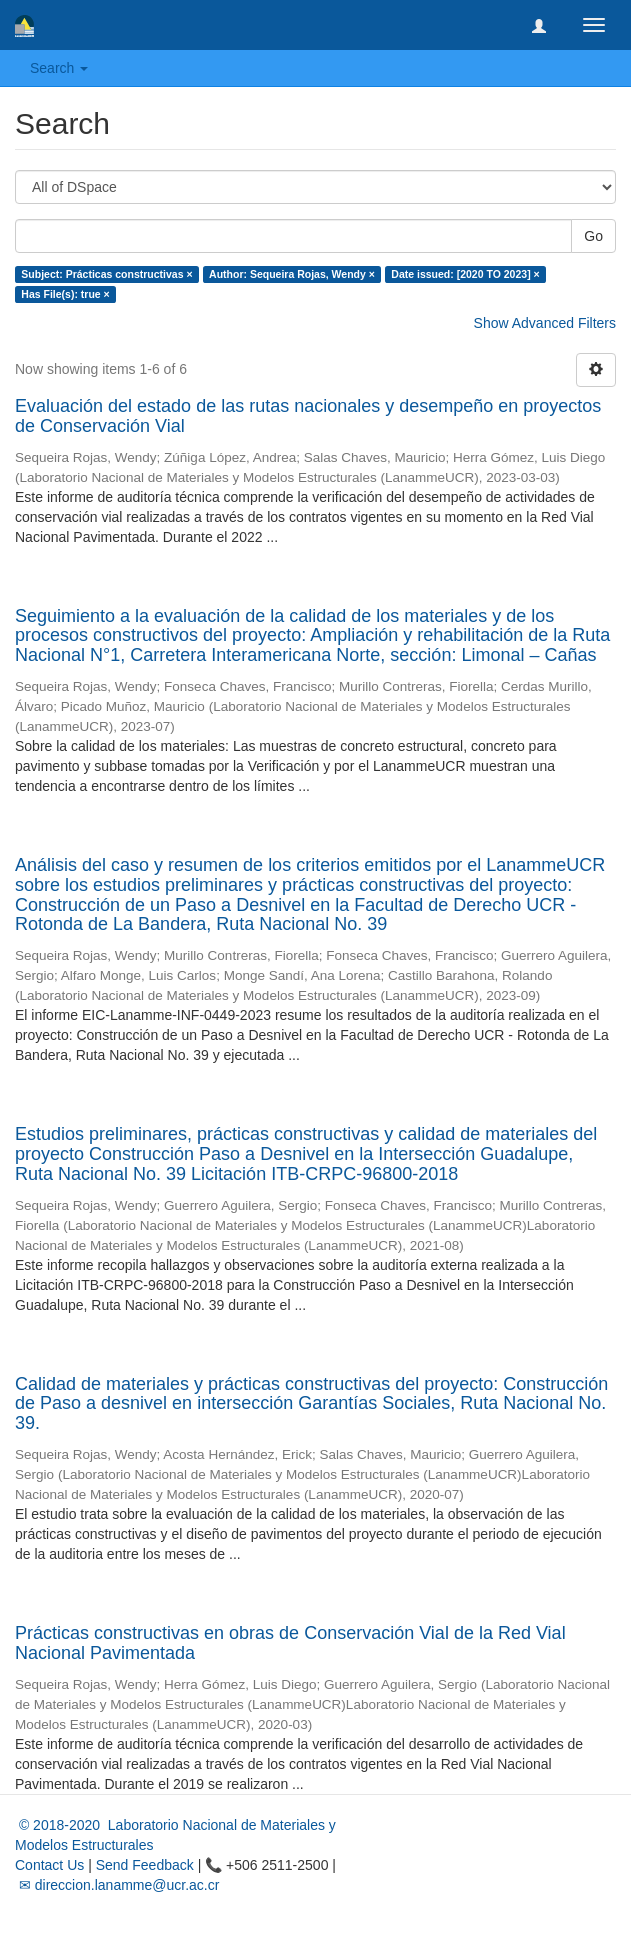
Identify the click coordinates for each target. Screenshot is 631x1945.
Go (593, 236)
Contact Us (49, 1865)
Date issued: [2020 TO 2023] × (465, 274)
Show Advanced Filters (545, 323)
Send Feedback (145, 1865)
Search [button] (59, 68)
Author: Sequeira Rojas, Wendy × (292, 274)
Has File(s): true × (65, 294)
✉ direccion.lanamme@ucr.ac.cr (117, 1885)
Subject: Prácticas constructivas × (106, 274)
